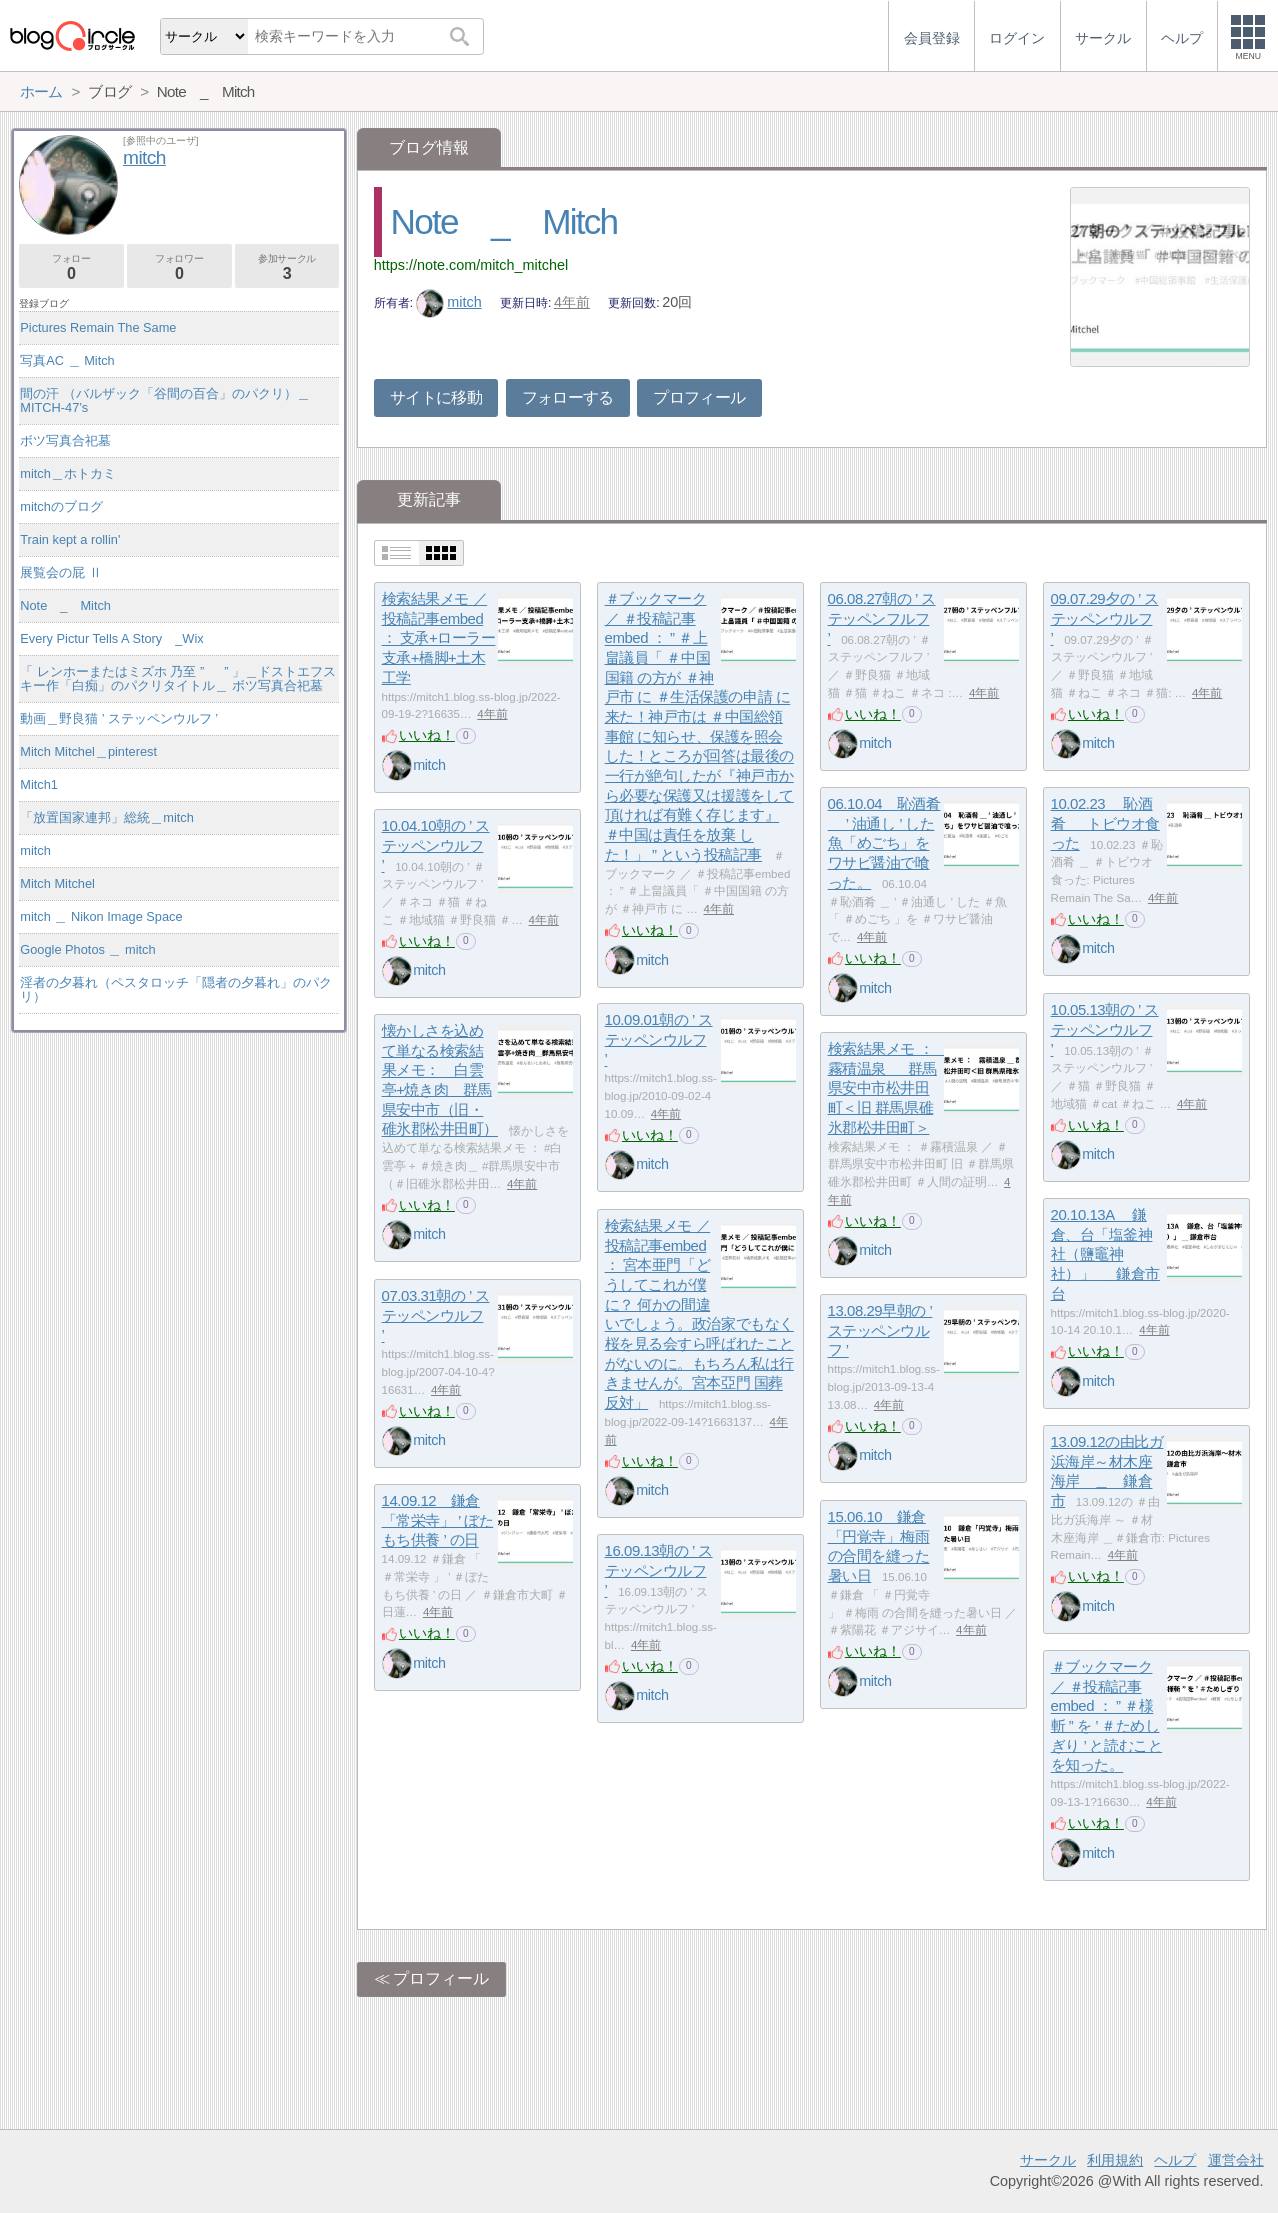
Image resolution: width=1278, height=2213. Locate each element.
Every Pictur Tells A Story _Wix (111, 638)
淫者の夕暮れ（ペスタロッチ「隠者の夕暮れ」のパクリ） (176, 989)
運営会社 (1236, 2160)
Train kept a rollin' (70, 539)
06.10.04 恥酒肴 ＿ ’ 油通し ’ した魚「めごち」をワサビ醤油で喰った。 (884, 843)
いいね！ (427, 735)
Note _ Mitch (504, 221)
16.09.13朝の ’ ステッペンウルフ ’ (659, 1570)
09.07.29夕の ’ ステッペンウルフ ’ (1105, 618)
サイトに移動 (436, 397)
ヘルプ (1175, 2160)
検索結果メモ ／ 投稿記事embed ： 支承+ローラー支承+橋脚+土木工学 (439, 638)
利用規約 (1115, 2160)
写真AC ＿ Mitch (67, 360)
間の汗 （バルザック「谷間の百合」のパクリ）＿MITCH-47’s (165, 400)
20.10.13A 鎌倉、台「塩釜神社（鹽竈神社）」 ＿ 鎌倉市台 (1105, 1254)
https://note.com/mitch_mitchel (471, 265)
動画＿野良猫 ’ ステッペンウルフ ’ (119, 718)
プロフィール (699, 397)
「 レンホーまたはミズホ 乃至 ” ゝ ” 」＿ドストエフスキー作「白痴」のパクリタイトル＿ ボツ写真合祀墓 (178, 678)
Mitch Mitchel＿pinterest (88, 751)
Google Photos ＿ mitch (87, 949)
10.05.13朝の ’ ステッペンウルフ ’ (1105, 1029)
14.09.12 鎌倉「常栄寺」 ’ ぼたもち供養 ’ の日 (438, 1520)
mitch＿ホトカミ (68, 473)
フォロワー (179, 267)
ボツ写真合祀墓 (65, 440)
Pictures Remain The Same (98, 327)
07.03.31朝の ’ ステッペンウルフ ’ (436, 1315)
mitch (449, 302)
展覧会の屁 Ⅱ (61, 572)
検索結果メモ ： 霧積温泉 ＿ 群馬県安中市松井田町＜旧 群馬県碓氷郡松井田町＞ (888, 1088)
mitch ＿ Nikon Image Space (101, 916)
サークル (1048, 2160)
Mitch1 (39, 784)
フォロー (71, 267)
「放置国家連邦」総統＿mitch (107, 817)
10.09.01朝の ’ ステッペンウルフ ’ (659, 1039)
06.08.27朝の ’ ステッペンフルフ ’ (882, 618)
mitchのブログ (61, 506)
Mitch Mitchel (57, 883)
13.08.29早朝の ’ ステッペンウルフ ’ (880, 1330)
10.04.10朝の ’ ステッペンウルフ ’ (436, 845)
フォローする (568, 397)
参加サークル (287, 267)
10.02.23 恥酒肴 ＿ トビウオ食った (1105, 823)
